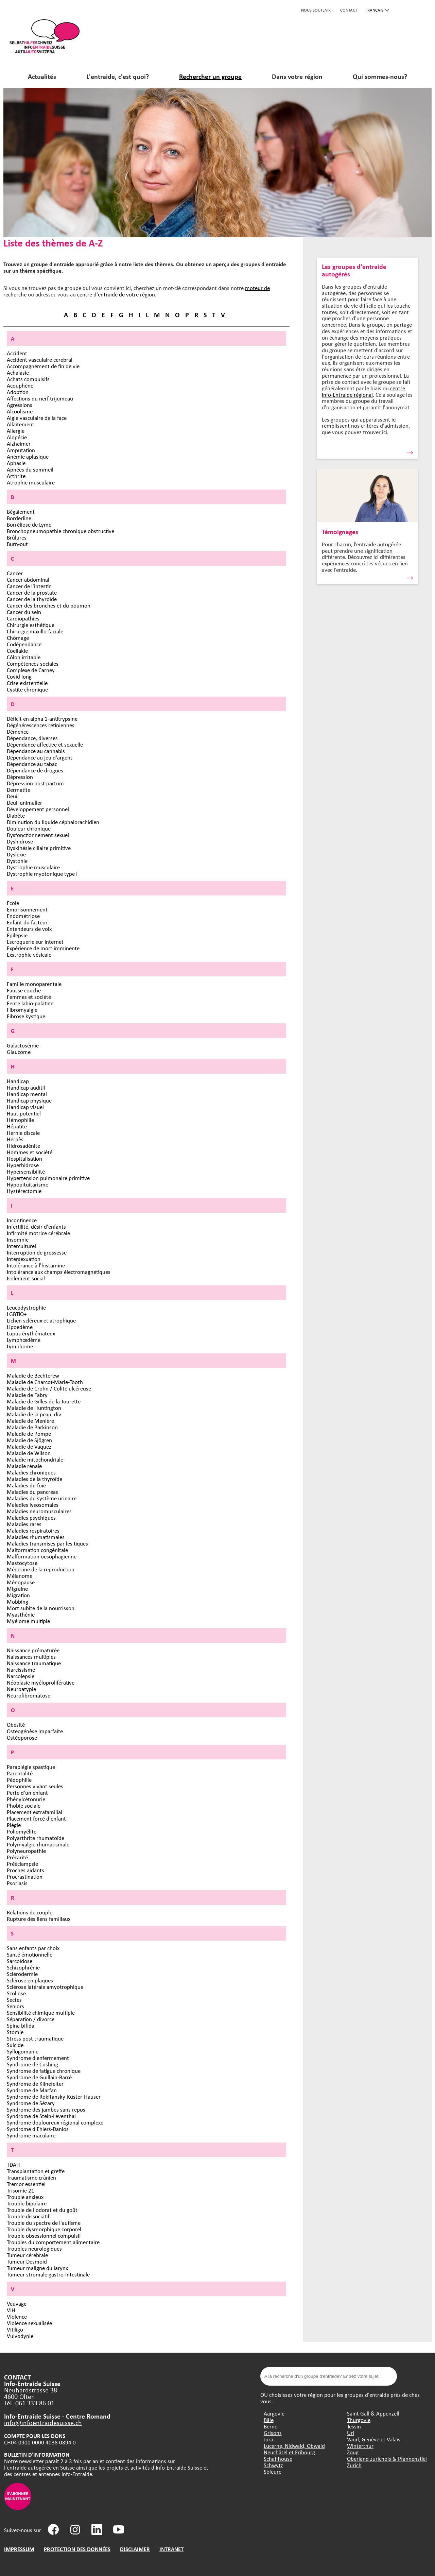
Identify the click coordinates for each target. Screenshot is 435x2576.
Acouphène (20, 385)
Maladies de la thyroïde (34, 1479)
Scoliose (16, 1993)
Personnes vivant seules (35, 1786)
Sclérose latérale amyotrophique (45, 1987)
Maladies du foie (26, 1485)
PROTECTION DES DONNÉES (77, 2549)
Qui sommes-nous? (380, 76)
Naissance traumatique (34, 1663)
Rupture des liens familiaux (38, 1919)
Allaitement (20, 424)
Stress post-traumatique (35, 2038)
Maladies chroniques (31, 1472)
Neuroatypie (21, 1689)
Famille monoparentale (34, 984)
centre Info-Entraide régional (363, 391)
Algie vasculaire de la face (37, 418)
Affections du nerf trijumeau (40, 398)
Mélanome (19, 1576)
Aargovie (274, 2413)
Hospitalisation (24, 1158)
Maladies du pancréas (32, 1492)
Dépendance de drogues (35, 770)
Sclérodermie (22, 1974)
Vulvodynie (20, 2336)
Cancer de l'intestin (29, 586)
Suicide (15, 2045)
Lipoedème (20, 1327)
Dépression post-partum (35, 783)
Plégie (14, 1825)
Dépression (20, 777)
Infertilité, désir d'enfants (36, 1226)
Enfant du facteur (27, 922)
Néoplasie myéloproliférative (40, 1682)
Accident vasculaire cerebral (39, 359)
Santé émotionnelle (29, 1954)
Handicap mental (27, 1094)
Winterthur (360, 2446)
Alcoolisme (20, 411)
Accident (17, 353)
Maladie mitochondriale (35, 1459)
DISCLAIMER (135, 2549)
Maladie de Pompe (29, 1433)
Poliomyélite (21, 1831)
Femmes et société (29, 997)
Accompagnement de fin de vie (43, 366)
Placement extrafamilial (34, 1812)
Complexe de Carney (31, 670)
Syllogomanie (22, 2051)
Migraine (17, 1588)
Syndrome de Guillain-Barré (39, 2077)
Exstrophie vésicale (29, 954)
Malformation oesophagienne (41, 1556)
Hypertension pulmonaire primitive (48, 1178)
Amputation (21, 450)
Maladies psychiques (31, 1517)
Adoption (18, 392)
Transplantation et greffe (36, 2171)
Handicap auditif (26, 1087)
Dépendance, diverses (32, 738)
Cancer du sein (24, 612)
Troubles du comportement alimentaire (53, 2242)
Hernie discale (23, 1133)
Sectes (14, 1999)
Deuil (13, 796)
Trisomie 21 (20, 2190)
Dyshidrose (20, 841)
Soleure (272, 2471)
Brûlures (17, 537)
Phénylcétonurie (26, 1799)
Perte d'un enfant (27, 1792)
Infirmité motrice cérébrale (38, 1233)
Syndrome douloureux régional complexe (55, 2122)
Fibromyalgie (22, 1009)
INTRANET (171, 2549)
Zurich (354, 2465)
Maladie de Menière (30, 1421)
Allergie (15, 430)
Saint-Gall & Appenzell (373, 2413)
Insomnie (18, 1239)
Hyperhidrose (23, 1165)
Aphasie (16, 463)
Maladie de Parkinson (32, 1427)
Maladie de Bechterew (33, 1375)
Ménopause (21, 1582)
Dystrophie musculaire (33, 867)
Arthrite (16, 476)
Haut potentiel (24, 1113)
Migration (18, 1595)
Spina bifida (20, 2025)
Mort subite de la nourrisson (40, 1608)
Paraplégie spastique (31, 1767)
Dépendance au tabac (32, 764)
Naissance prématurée (33, 1650)
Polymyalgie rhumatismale (38, 1844)
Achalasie (18, 372)
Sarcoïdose (19, 1961)
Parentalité (20, 1773)
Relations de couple (29, 1912)
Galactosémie (23, 1045)
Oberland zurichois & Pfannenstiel (387, 2458)
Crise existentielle (27, 683)
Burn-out (17, 544)
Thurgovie (358, 2420)
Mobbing (17, 1601)
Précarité (17, 1857)
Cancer (15, 573)
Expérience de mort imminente (43, 948)
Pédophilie (19, 1780)
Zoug (353, 2452)
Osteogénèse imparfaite (35, 1731)
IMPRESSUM (19, 2549)
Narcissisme (21, 1669)
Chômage (18, 638)
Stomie (15, 2032)
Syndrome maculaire (31, 2135)
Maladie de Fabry (27, 1395)
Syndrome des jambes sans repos (46, 2109)
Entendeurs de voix (29, 929)
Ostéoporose (22, 1737)
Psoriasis (17, 1883)
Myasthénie (21, 1614)
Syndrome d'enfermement (38, 2058)
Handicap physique (29, 1100)
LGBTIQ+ (17, 1314)
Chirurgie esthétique (30, 625)
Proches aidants (25, 1870)
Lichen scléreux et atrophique (41, 1320)
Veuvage (17, 2303)
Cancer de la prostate (32, 592)
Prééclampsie (22, 1863)
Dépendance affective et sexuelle (45, 744)
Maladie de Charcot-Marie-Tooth (45, 1382)
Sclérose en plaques (30, 1980)
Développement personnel (38, 809)
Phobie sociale (23, 1805)
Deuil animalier (24, 802)
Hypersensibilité (26, 1171)
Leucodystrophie (26, 1307)
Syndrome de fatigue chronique (44, 2071)
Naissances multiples (31, 1656)
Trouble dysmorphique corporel (44, 2229)
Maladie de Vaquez (29, 1446)
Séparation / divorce (30, 2019)
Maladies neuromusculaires (39, 1511)
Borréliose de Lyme (29, 524)
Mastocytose (22, 1563)
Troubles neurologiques (34, 2248)
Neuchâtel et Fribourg (289, 2452)
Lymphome (20, 1346)
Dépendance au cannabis (36, 751)
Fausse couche (24, 990)
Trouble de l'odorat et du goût (42, 2210)
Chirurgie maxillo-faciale (35, 631)
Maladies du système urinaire (41, 1498)
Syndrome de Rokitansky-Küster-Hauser (54, 2096)
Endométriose (23, 916)
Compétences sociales (32, 663)
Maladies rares (24, 1524)
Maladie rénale (24, 1466)
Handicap (18, 1081)
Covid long (19, 676)
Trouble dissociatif (28, 2216)
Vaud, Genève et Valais (373, 2439)
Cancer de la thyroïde (32, 599)
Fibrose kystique (26, 1016)
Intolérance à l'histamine (36, 1265)
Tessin (354, 2426)
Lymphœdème (23, 1340)
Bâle (269, 2420)
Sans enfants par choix (33, 1948)
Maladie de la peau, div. (34, 1414)
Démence (18, 731)
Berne (270, 2426)
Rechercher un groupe (210, 76)
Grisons (273, 2433)
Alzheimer (19, 443)
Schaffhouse (278, 2458)
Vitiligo (15, 2329)
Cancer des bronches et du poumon (48, 605)
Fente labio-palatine (30, 1003)
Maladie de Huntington (34, 1408)
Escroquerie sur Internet (35, 941)
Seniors (15, 2006)
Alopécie (17, 437)
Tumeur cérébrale (27, 2255)
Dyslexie (16, 854)
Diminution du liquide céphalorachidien (53, 822)
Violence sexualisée (29, 2323)
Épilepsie (17, 935)
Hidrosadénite (23, 1145)
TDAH (13, 2164)
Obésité (16, 1724)
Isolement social (26, 1278)
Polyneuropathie (26, 1851)
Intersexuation (23, 1259)
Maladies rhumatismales (36, 1537)
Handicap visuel (25, 1107)
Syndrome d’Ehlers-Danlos (38, 2129)
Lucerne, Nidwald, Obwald (294, 2446)
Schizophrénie (23, 1967)
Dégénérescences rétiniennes (40, 725)
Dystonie (17, 861)
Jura (268, 2439)
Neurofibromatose (28, 1695)
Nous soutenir (316, 10)
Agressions (19, 405)
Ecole (13, 903)
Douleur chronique (29, 828)
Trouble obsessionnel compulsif (44, 2235)
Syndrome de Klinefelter (35, 2083)
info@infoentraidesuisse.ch (43, 2422)
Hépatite (17, 1126)
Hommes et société (29, 1152)
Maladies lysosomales (32, 1504)
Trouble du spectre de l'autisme (44, 2223)
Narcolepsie (20, 1676)
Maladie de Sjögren (29, 1440)
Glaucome (19, 1052)
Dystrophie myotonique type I (42, 873)
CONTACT (348, 10)
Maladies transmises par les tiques (47, 1543)
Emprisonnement (27, 909)
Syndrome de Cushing (32, 2064)
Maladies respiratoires (33, 1530)
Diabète (16, 815)
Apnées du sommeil (30, 469)
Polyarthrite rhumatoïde (35, 1838)
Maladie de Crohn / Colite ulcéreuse (49, 1388)
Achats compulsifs (28, 379)
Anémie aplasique (28, 456)
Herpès (15, 1139)
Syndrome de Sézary (31, 2103)
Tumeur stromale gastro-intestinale (48, 2274)
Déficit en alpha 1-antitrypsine (42, 718)
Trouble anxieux (25, 2197)
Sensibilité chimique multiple (41, 2012)
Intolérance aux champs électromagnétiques (58, 1272)
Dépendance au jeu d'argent (39, 757)
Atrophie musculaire (31, 482)
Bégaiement (21, 511)
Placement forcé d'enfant (36, 1818)
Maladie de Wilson (29, 1453)
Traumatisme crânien (31, 2177)
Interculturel (21, 1246)
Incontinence (22, 1220)
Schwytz (273, 2465)
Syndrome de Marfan (32, 2090)
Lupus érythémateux (31, 1333)
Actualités (42, 76)
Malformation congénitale (37, 1550)
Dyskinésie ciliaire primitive (39, 848)
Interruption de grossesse (37, 1252)
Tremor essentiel (26, 2184)
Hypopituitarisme (27, 1184)
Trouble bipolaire (27, 2203)
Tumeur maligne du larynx (37, 2268)
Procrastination (24, 1876)
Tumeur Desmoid (27, 2261)
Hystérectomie (24, 1191)
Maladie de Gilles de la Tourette (44, 1401)
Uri (350, 2433)
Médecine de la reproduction (40, 1569)
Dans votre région (297, 76)
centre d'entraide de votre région (116, 294)
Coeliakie (17, 650)
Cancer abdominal (28, 579)
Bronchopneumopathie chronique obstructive (60, 531)
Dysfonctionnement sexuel (38, 835)
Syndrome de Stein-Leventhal (41, 2116)
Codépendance (24, 644)
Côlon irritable (23, 657)
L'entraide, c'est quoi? (117, 76)
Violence (17, 2316)
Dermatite (18, 790)
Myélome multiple (28, 1621)
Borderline (19, 518)
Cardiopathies (23, 618)
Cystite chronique (27, 689)
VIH (11, 2310)
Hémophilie (20, 1120)
